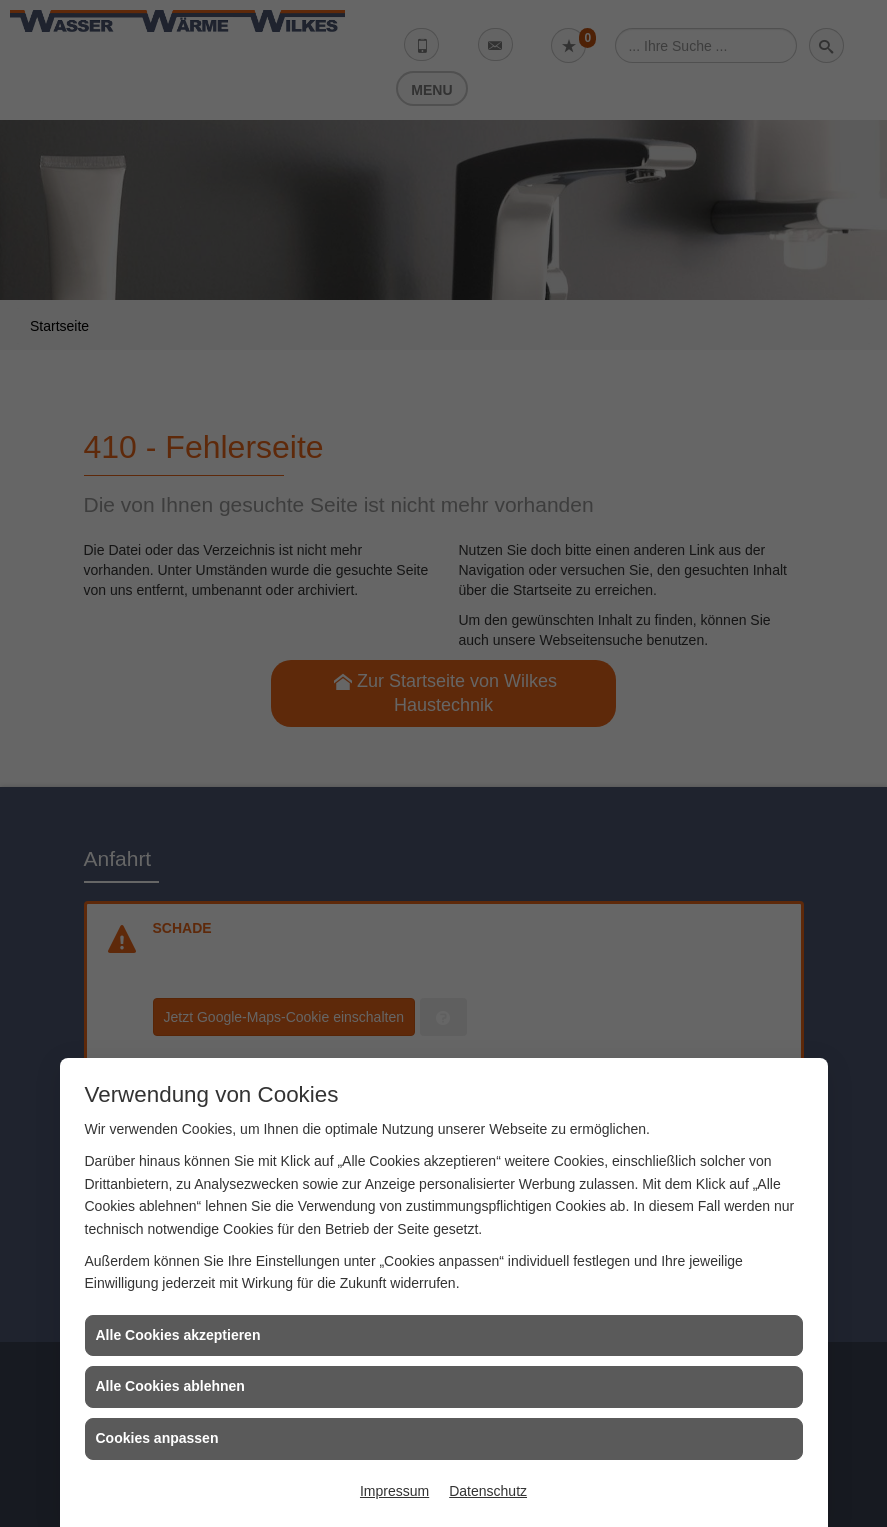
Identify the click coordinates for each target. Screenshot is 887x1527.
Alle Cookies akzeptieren (178, 1335)
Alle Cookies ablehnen (170, 1386)
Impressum (394, 1491)
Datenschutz (488, 1491)
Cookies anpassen (157, 1438)
